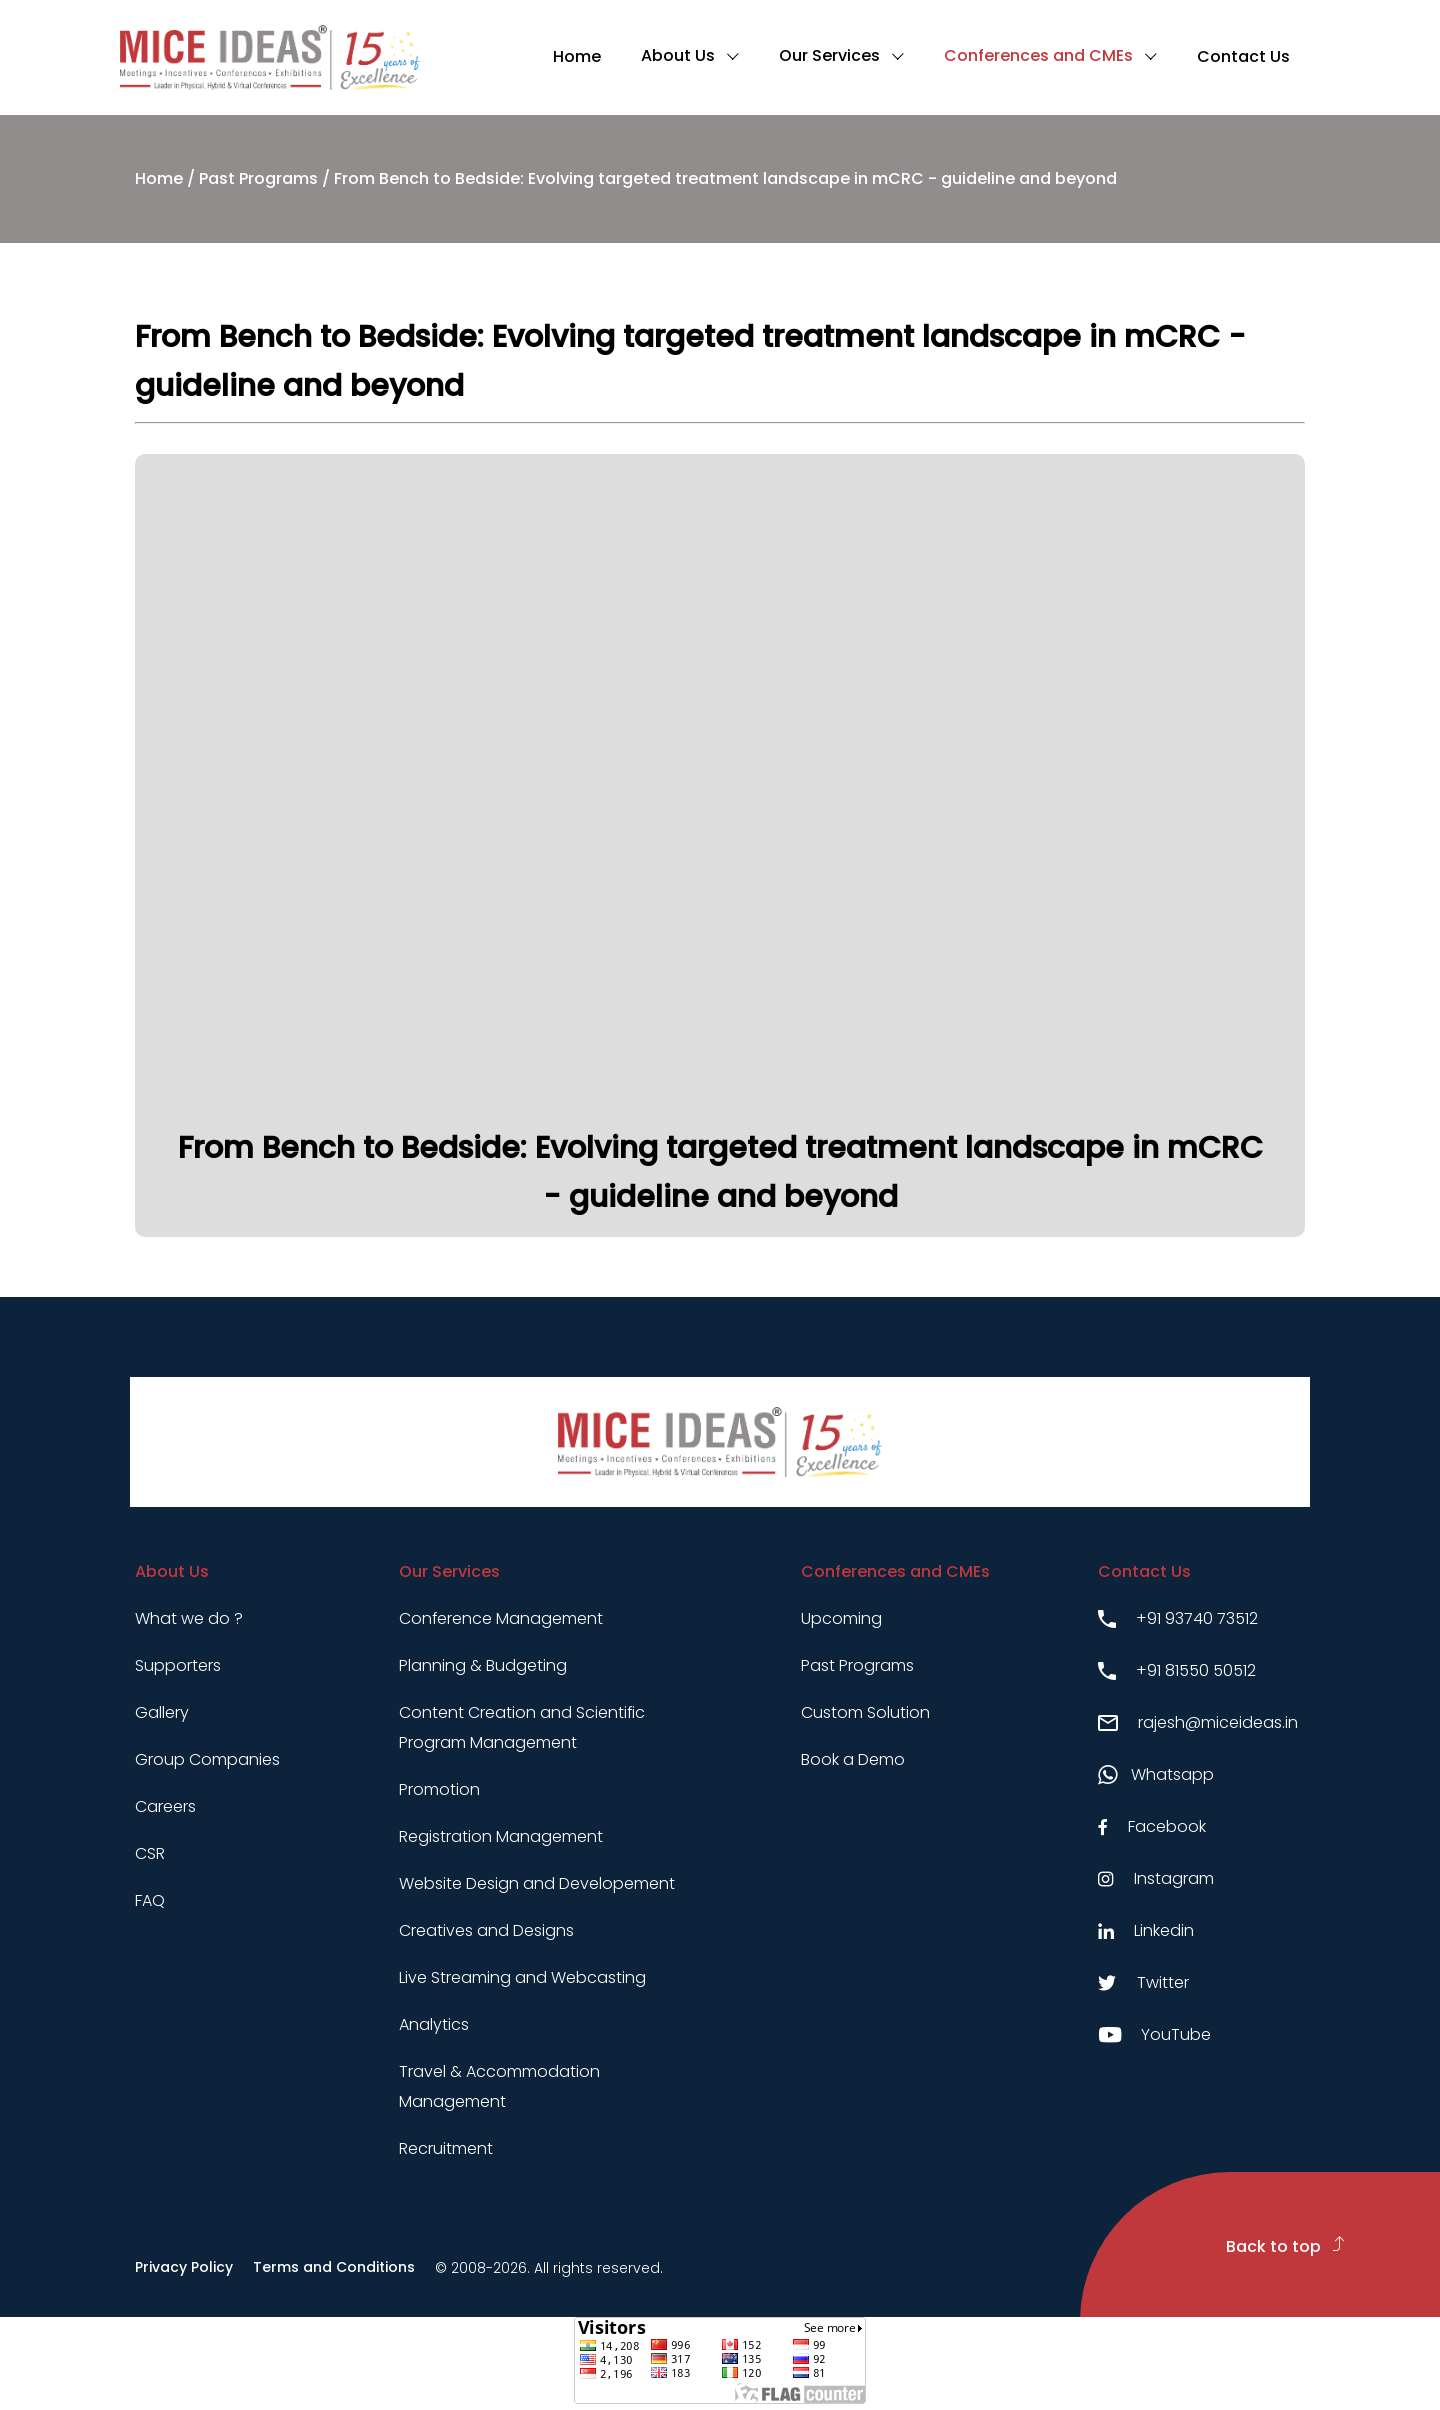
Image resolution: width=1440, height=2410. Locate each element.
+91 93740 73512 (1178, 1618)
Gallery (162, 1712)
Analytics (434, 2024)
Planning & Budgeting (483, 1665)
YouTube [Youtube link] (1154, 2034)
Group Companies (207, 1759)
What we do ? (189, 1618)
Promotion (439, 1789)
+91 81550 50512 (1177, 1670)
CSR (150, 1853)
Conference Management (501, 1618)
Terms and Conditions (334, 2267)
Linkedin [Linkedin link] (1146, 1930)
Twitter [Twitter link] (1143, 1982)
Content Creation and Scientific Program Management (522, 1727)
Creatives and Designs (486, 1930)
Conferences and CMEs (1038, 55)
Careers (165, 1806)
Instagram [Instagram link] (1156, 1878)
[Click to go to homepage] (270, 57)
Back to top (1285, 2246)
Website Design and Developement (537, 1883)
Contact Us (1243, 56)
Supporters (178, 1665)
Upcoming (841, 1618)
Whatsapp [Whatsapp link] (1156, 1774)
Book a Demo (853, 1759)
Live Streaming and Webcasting (522, 1977)
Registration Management (501, 1836)
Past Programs (258, 178)
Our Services (829, 55)
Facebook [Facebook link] (1152, 1826)
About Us (678, 55)
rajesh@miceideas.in (1198, 1722)
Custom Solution (865, 1712)
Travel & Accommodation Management (499, 2086)
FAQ (150, 1900)
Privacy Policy (184, 2267)
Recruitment (446, 2148)
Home (577, 56)
